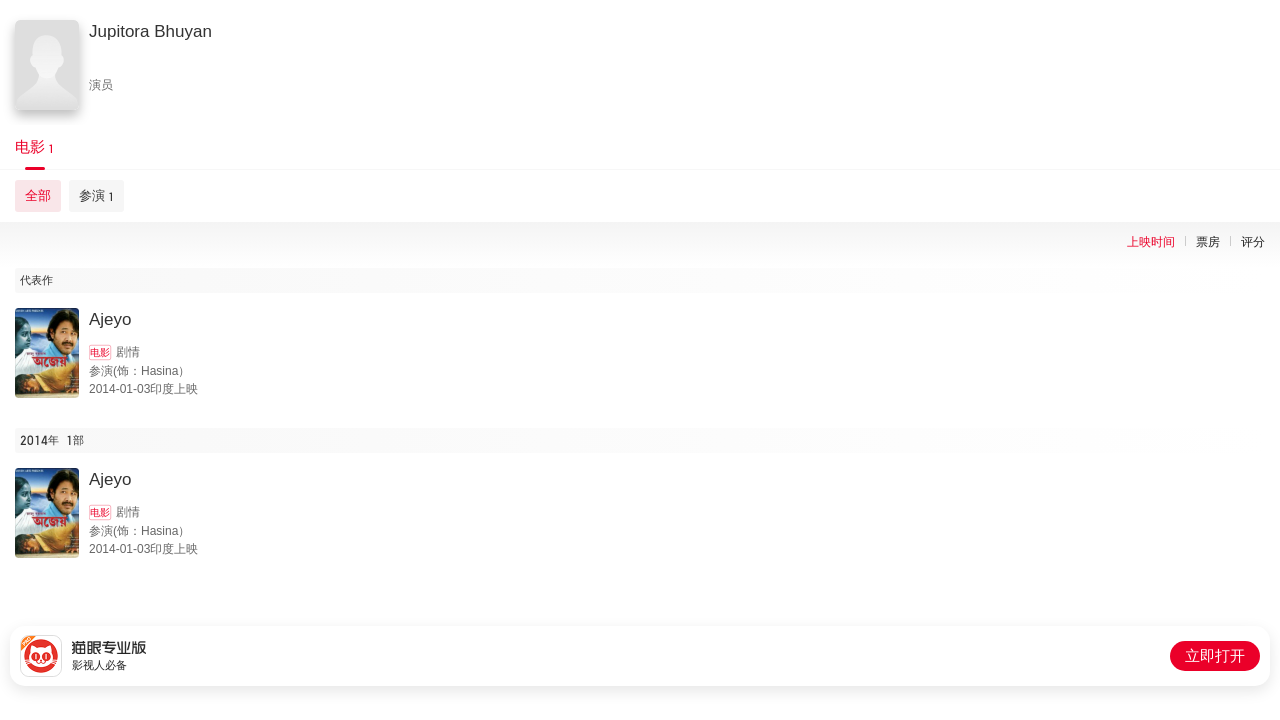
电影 (100, 352)
